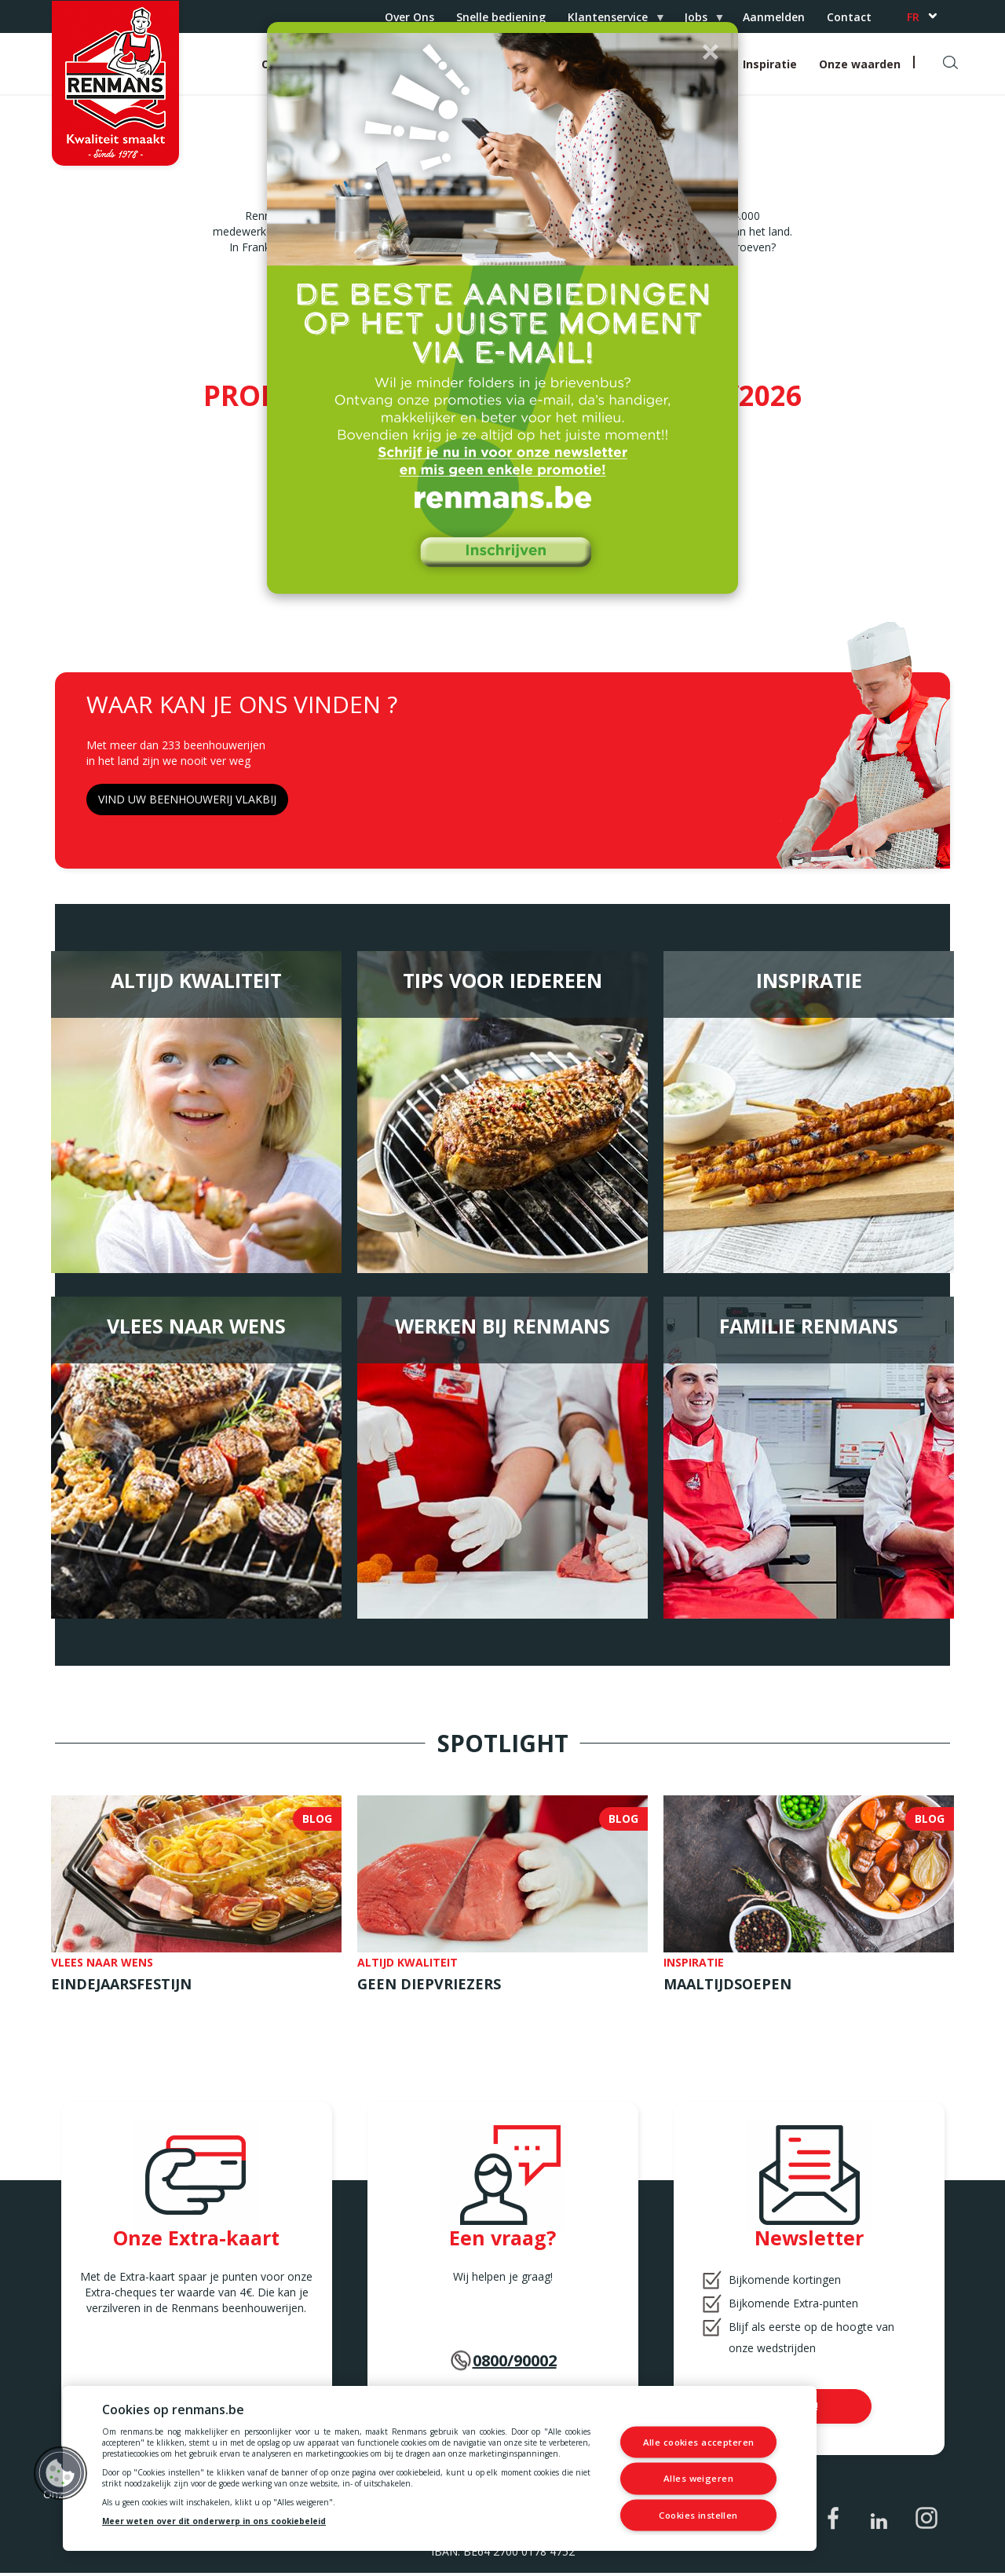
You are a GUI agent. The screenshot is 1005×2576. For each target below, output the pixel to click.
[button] (710, 50)
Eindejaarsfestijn (121, 1987)
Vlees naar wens (196, 1328)
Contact (849, 16)
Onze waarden (860, 64)
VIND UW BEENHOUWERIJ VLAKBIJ (187, 802)
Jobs (698, 21)
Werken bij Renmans (502, 1328)
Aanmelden (774, 16)
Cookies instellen (699, 2514)
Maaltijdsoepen (727, 1987)
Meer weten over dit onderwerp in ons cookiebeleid (214, 2521)
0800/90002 (515, 2363)
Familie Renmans (808, 1328)
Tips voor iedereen (502, 983)
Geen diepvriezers (429, 1987)
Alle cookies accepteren (699, 2443)
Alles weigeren (699, 2478)
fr (913, 16)
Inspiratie (770, 64)
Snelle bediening (501, 16)
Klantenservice (610, 21)
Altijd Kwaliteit (196, 983)
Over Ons (409, 16)
